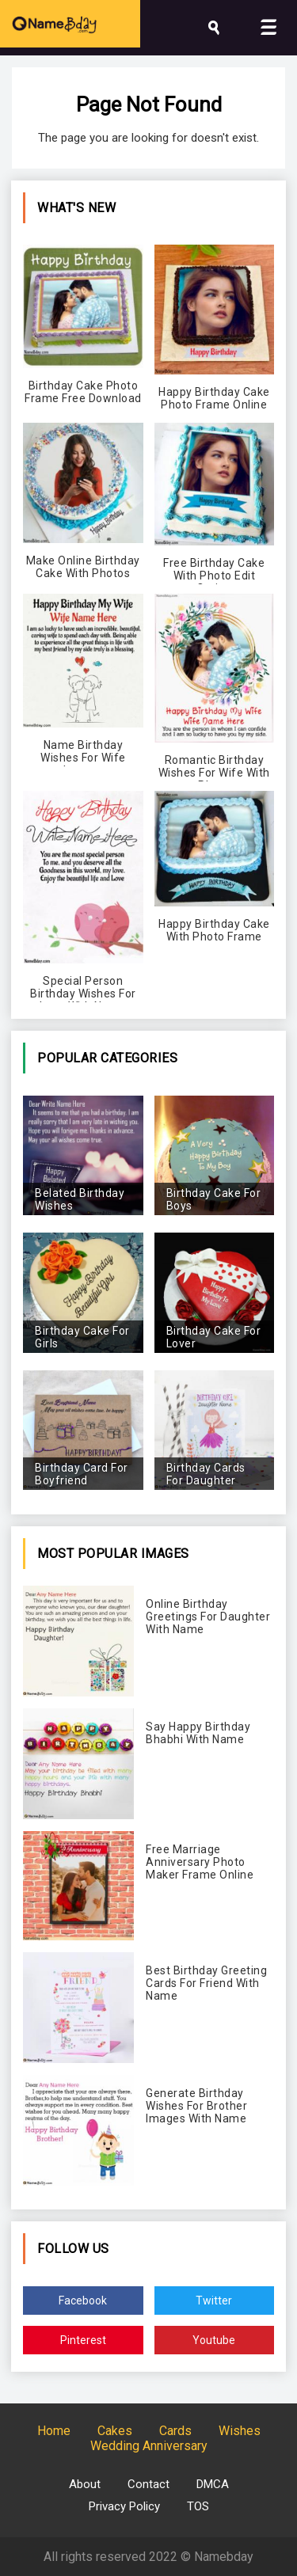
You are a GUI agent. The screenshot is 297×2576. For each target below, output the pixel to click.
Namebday (223, 2556)
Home (53, 2430)
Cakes (114, 2430)
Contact (148, 2484)
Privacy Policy (124, 2506)
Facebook (83, 2300)
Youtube (213, 2340)
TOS (198, 2506)
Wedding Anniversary (149, 2445)
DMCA (212, 2484)
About (85, 2484)
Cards (175, 2430)
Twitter (214, 2300)
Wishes (240, 2430)
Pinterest (83, 2340)
